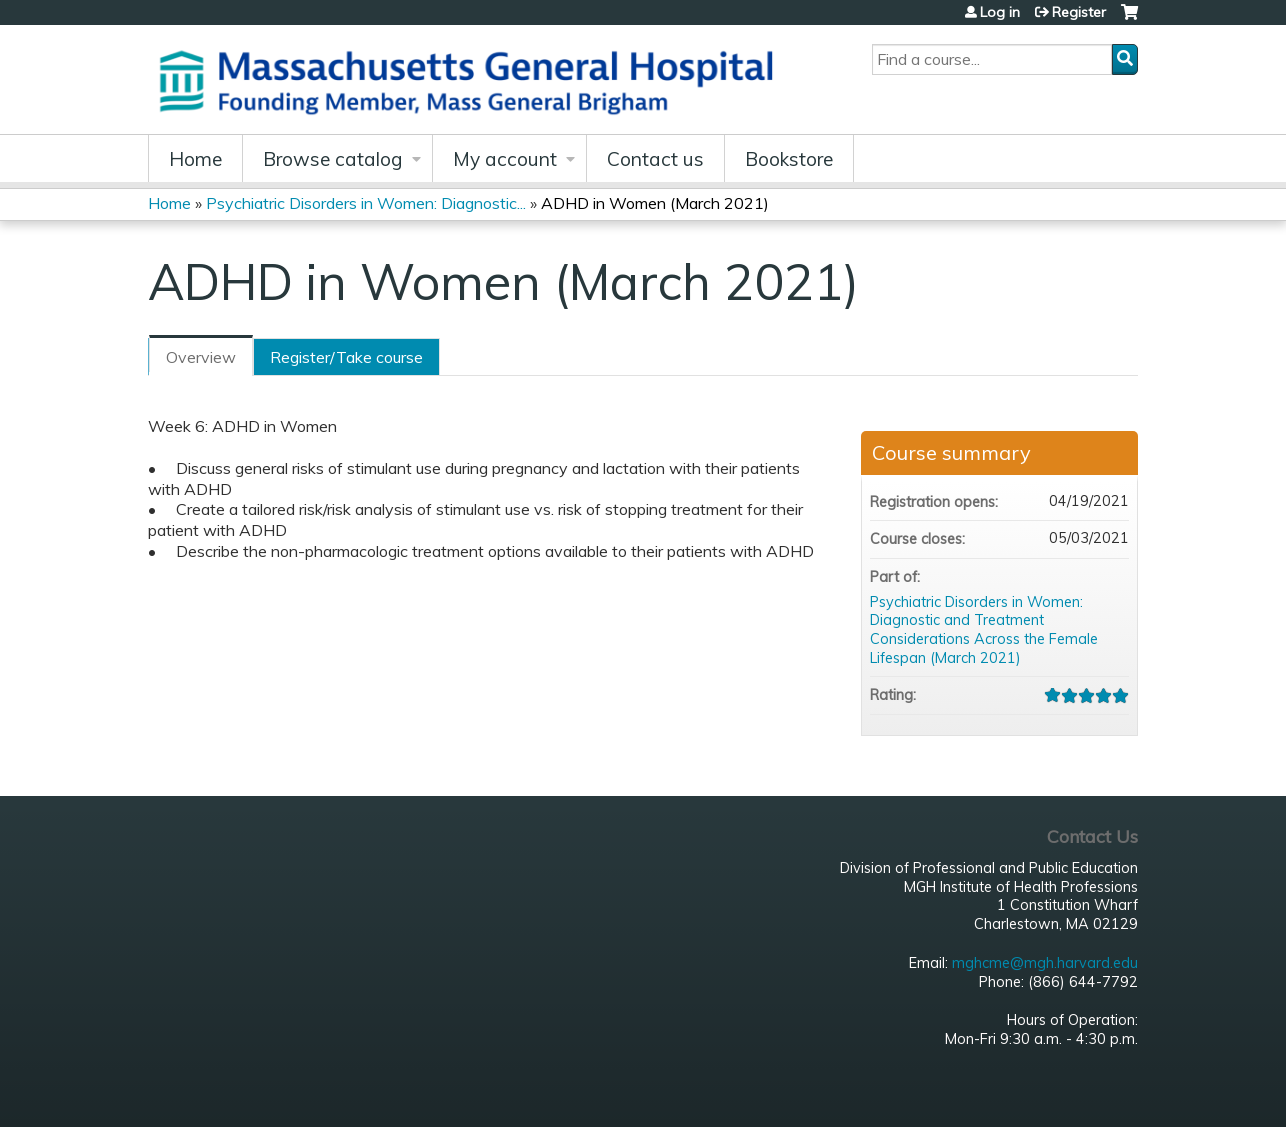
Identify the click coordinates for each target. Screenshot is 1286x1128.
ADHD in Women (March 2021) (655, 203)
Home (195, 159)
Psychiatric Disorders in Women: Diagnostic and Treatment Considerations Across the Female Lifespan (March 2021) (984, 630)
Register (1079, 12)
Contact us (655, 159)
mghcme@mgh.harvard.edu (1045, 963)
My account (505, 159)
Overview (201, 357)
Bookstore (789, 159)
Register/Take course (346, 357)
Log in (1000, 12)
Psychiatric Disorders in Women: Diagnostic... (366, 203)
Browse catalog (333, 159)
